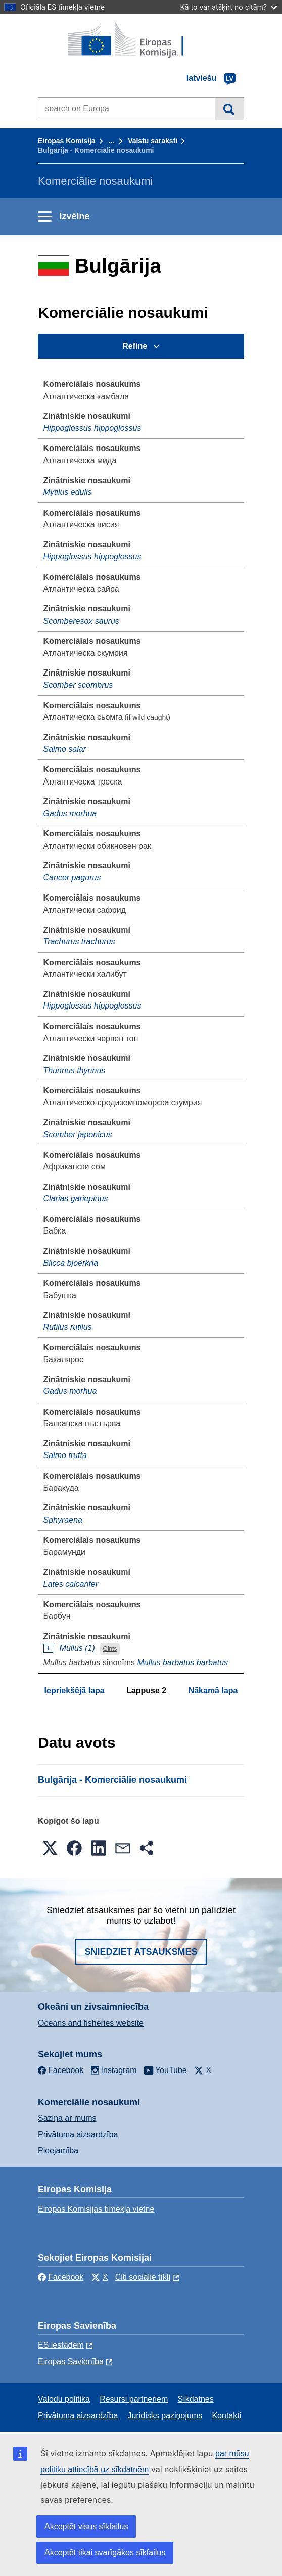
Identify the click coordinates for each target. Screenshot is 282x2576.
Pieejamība (58, 2150)
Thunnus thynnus (74, 1070)
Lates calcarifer (71, 1584)
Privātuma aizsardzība (78, 2134)
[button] (50, 1848)
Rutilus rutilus (67, 1327)
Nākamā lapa (213, 1690)
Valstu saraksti (152, 141)
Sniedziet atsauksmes (140, 1952)
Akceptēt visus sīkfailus (86, 2526)
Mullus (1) (77, 1648)
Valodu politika (64, 2399)
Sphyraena (62, 1520)
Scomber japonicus (77, 1134)
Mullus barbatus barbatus (182, 1662)
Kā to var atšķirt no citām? (228, 7)
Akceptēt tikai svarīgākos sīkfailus (104, 2552)
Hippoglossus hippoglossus (92, 428)
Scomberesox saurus (81, 621)
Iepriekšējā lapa (74, 1690)
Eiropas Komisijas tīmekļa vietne (96, 2209)
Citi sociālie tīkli (142, 2277)
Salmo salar (64, 749)
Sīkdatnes (196, 2399)
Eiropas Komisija (67, 141)
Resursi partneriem (134, 2399)
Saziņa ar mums (67, 2118)
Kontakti (226, 2415)
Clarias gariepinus (75, 1198)
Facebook (60, 2277)
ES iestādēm (61, 2345)
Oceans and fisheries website (91, 2023)
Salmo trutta (65, 1455)
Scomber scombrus (78, 685)
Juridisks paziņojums (165, 2415)
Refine (134, 346)
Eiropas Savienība (71, 2361)
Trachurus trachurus (79, 941)
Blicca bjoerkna (71, 1263)
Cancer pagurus (72, 877)
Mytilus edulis (67, 492)
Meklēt (229, 108)
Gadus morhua (70, 813)
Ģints (110, 1648)
